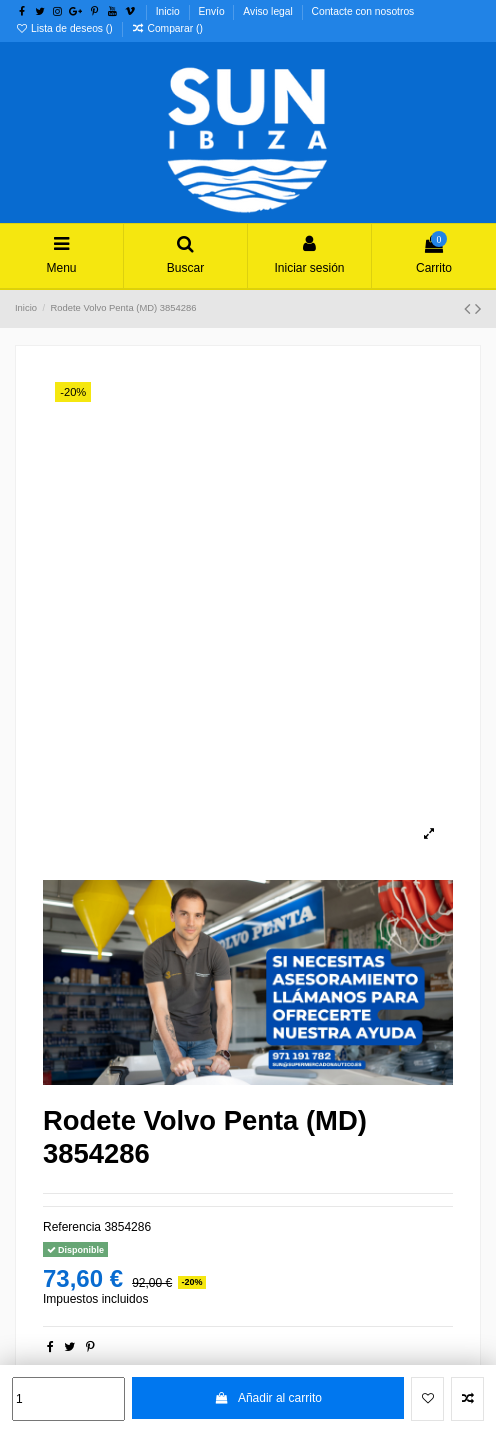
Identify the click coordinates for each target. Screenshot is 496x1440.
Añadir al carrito (268, 1398)
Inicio (169, 11)
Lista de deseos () (65, 28)
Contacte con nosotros (363, 11)
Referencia (72, 1227)
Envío (212, 11)
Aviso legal (269, 11)
